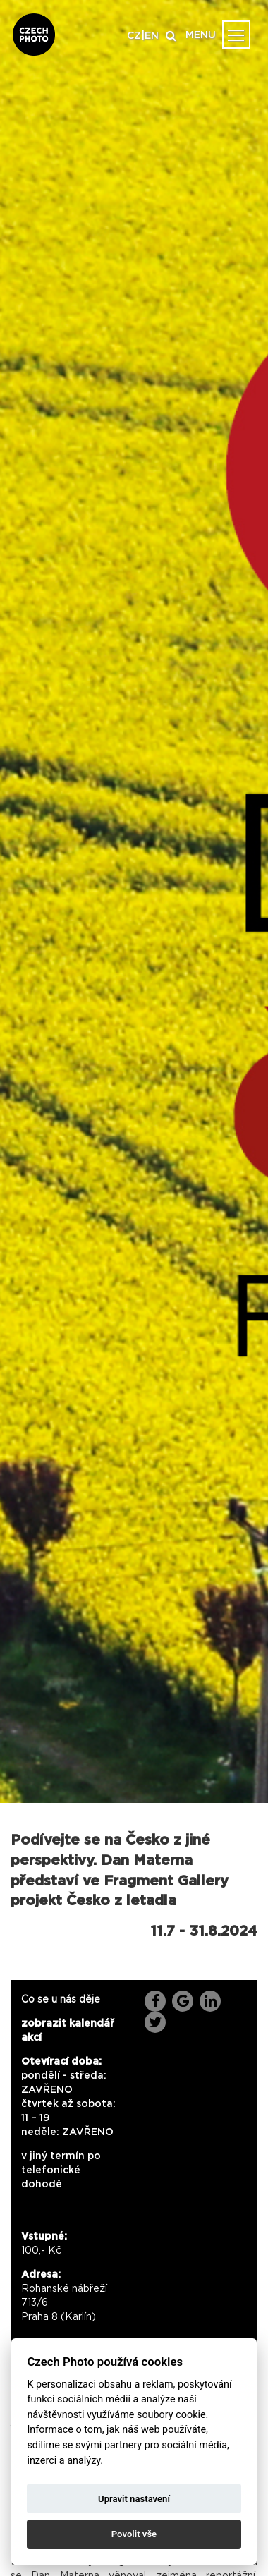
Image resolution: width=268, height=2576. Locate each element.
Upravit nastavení (134, 2498)
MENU (200, 35)
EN (152, 36)
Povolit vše (134, 2534)
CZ (134, 36)
